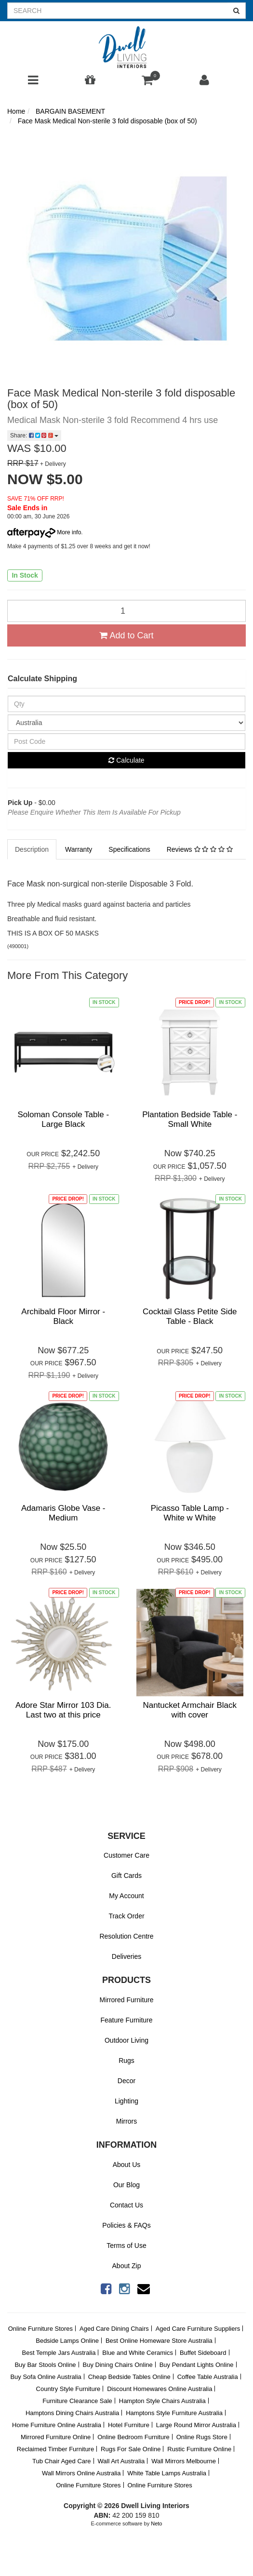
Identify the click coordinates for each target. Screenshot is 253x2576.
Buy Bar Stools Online (45, 2364)
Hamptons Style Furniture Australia (174, 2413)
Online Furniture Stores (40, 2328)
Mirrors (126, 2121)
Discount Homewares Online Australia (159, 2388)
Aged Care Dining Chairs (114, 2328)
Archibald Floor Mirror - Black (63, 1316)
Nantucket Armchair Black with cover (190, 1710)
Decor (126, 2081)
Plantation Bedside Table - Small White (189, 1119)
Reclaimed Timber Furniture (55, 2449)
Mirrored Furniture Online (56, 2437)
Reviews (200, 849)
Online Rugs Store (201, 2437)
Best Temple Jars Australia (58, 2352)
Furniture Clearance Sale (77, 2400)
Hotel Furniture (128, 2425)
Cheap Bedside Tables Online (129, 2376)
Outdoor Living (126, 2040)
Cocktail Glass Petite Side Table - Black (190, 1316)
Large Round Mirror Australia (196, 2425)
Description (32, 849)
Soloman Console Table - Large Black (63, 1119)
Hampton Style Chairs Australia (162, 2400)
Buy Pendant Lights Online (197, 2364)
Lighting (126, 2101)
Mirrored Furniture (126, 2000)
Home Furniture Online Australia (56, 2425)
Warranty (78, 849)
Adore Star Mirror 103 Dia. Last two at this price (63, 1710)
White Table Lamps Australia (166, 2473)
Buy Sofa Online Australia (45, 2376)
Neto (156, 2523)
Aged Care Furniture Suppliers (198, 2328)
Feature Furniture (126, 2020)
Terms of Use (126, 2245)
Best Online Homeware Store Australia (159, 2340)
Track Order (126, 1916)
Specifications (129, 849)
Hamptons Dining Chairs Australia (72, 2413)
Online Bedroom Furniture (133, 2437)
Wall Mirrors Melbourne (183, 2461)
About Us (127, 2164)
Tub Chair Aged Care (61, 2461)
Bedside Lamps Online (67, 2340)
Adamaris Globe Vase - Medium (63, 1513)
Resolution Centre (126, 1936)
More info (44, 532)
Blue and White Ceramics (137, 2352)
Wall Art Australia (121, 2461)
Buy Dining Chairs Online (118, 2364)
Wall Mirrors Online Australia (81, 2473)
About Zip (126, 2266)
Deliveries (126, 1956)
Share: (34, 435)
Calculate (126, 760)
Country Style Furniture (68, 2388)
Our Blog (126, 2185)
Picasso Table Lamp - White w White (190, 1513)
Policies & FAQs (126, 2225)
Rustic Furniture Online (199, 2449)
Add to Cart (126, 635)
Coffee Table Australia (207, 2376)
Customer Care (126, 1855)
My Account (126, 1896)
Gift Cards (126, 1875)
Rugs (126, 2060)
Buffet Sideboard (203, 2352)
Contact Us (126, 2205)
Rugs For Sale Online (130, 2449)
